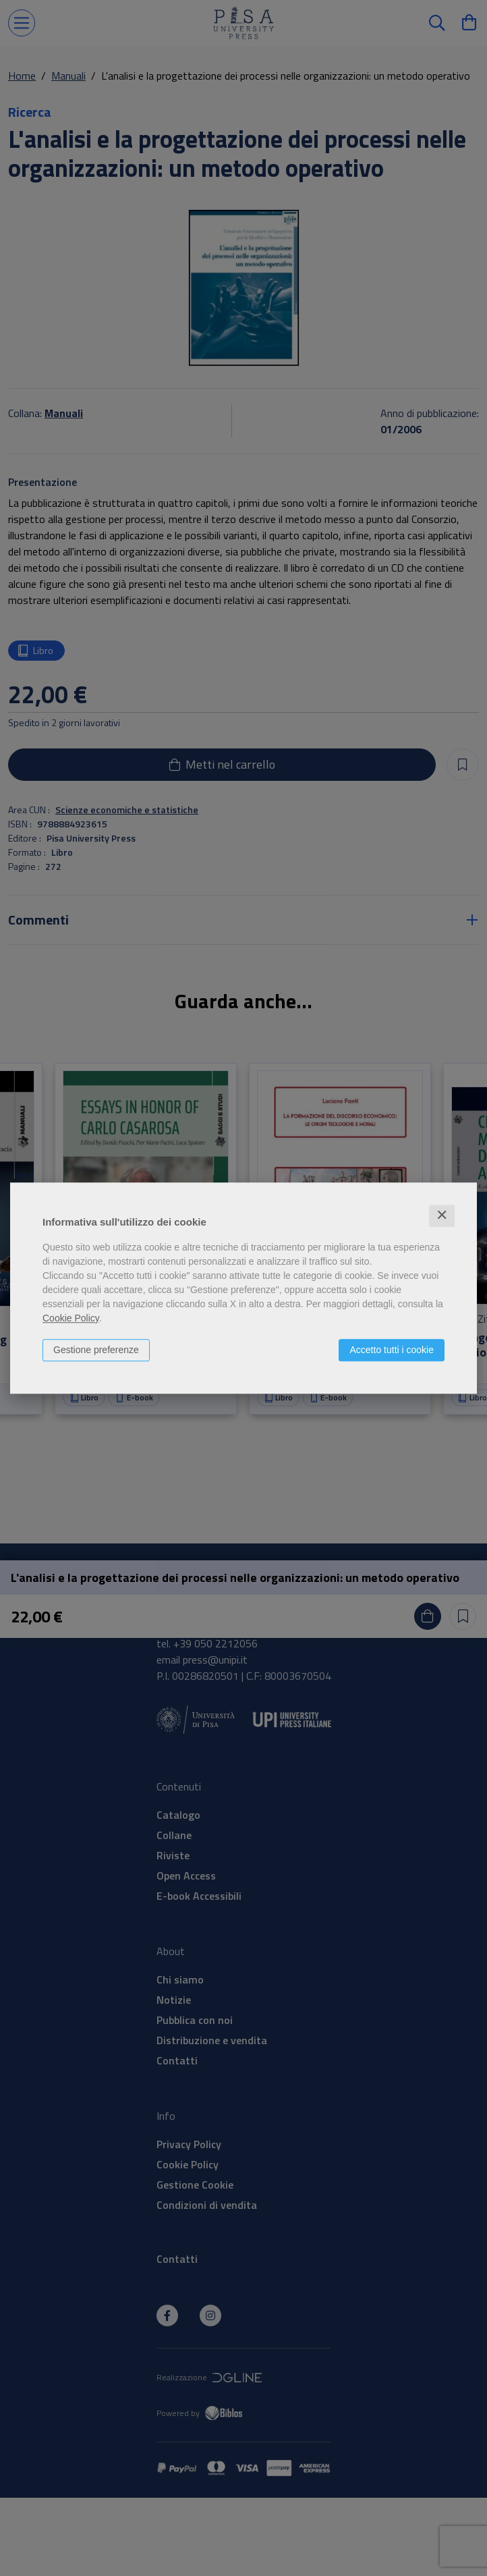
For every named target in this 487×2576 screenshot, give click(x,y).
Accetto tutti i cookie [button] (391, 1349)
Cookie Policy (70, 1318)
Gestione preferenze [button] (96, 1349)
